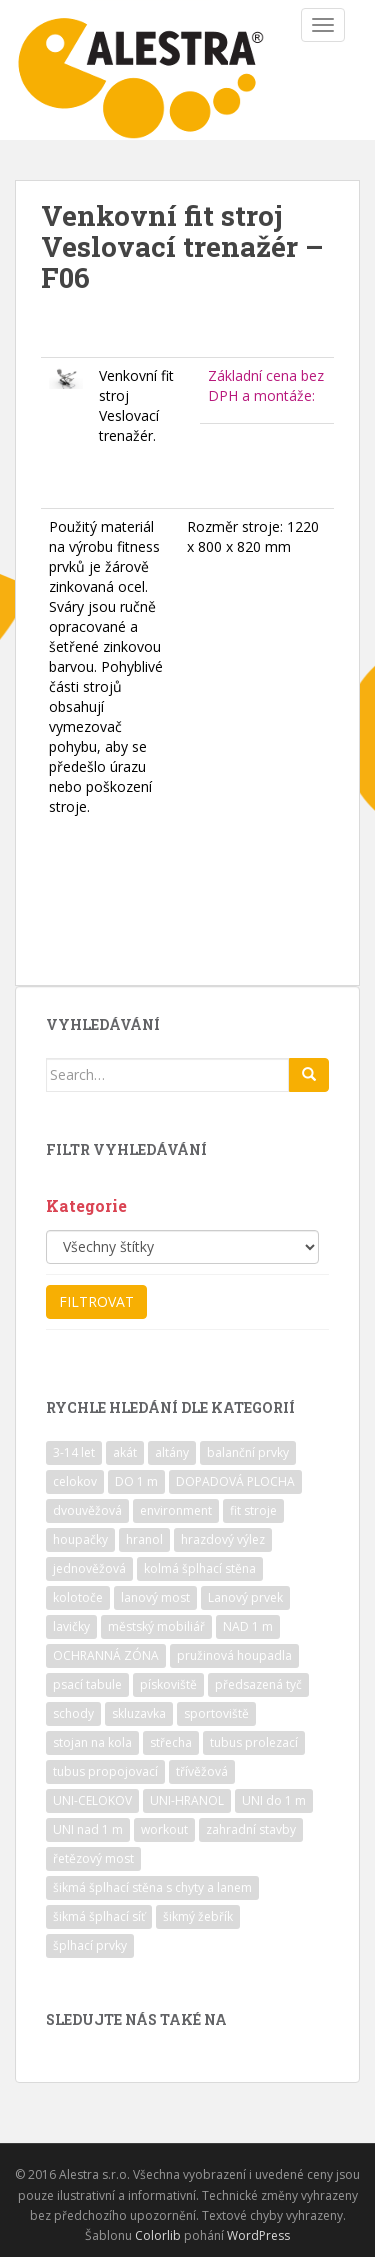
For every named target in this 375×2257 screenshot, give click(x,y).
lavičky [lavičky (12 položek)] (71, 1626)
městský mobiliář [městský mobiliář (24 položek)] (156, 1626)
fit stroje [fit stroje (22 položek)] (253, 1510)
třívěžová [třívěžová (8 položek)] (202, 1771)
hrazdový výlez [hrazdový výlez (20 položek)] (223, 1539)
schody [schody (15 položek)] (73, 1713)
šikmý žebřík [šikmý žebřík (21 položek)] (198, 1916)
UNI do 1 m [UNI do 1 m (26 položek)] (274, 1800)
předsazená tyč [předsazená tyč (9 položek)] (258, 1684)
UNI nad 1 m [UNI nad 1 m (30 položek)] (88, 1829)
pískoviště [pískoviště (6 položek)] (168, 1684)
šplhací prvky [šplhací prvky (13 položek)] (90, 1945)
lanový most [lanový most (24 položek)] (155, 1597)
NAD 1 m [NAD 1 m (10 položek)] (248, 1626)
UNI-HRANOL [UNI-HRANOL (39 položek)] (187, 1800)
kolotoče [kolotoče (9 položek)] (78, 1597)
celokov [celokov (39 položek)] (75, 1481)
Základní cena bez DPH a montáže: (266, 385)
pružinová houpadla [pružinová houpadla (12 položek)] (234, 1655)
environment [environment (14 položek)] (176, 1510)
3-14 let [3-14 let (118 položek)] (74, 1452)
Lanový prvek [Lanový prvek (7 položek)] (245, 1597)
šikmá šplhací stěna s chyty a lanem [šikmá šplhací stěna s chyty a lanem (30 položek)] (152, 1887)
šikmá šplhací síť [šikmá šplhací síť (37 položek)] (99, 1916)
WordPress (258, 2235)
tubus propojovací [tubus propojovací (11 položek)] (105, 1771)
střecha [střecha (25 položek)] (171, 1742)
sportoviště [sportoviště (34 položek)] (216, 1713)
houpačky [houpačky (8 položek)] (80, 1539)
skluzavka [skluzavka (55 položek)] (139, 1713)
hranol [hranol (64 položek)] (144, 1539)
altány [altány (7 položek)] (172, 1452)
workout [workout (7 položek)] (164, 1829)
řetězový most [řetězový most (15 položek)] (93, 1858)
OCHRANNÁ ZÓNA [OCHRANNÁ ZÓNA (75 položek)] (106, 1655)
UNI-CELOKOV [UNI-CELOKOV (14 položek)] (92, 1800)
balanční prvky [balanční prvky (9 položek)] (248, 1452)
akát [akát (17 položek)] (125, 1452)
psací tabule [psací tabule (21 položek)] (87, 1684)
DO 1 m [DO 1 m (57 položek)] (136, 1481)
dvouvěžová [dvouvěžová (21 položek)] (87, 1510)
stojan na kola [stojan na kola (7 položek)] (92, 1742)
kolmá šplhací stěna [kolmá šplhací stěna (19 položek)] (200, 1568)
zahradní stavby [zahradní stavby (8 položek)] (251, 1829)
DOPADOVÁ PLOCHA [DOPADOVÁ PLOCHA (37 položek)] (235, 1481)
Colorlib (158, 2235)
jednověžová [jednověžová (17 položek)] (89, 1568)
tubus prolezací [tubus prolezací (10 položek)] (254, 1742)
